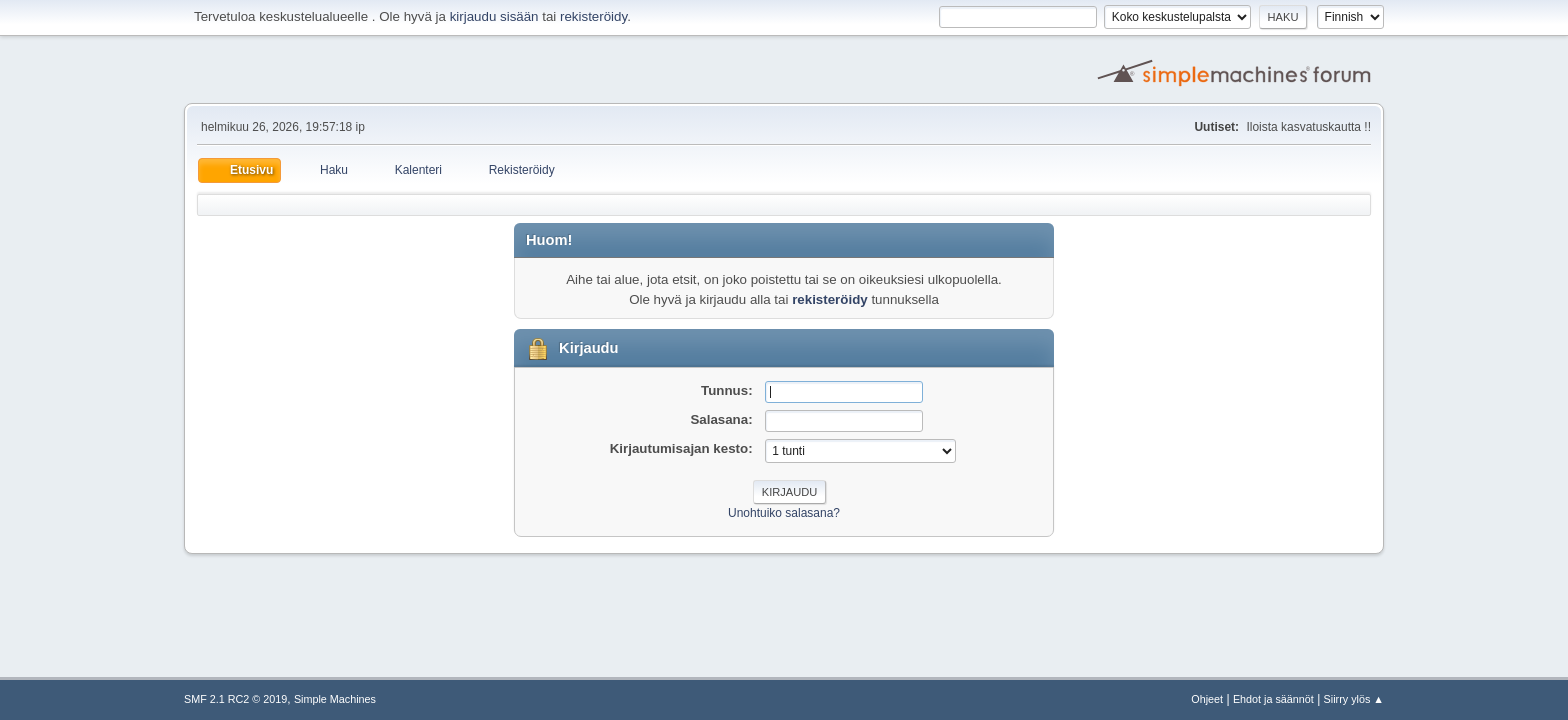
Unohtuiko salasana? (784, 513)
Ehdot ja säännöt (1273, 699)
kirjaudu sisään (494, 16)
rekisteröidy (593, 16)
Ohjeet (1207, 699)
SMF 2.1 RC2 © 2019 (235, 699)
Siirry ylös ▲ (1354, 699)
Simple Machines (335, 699)
